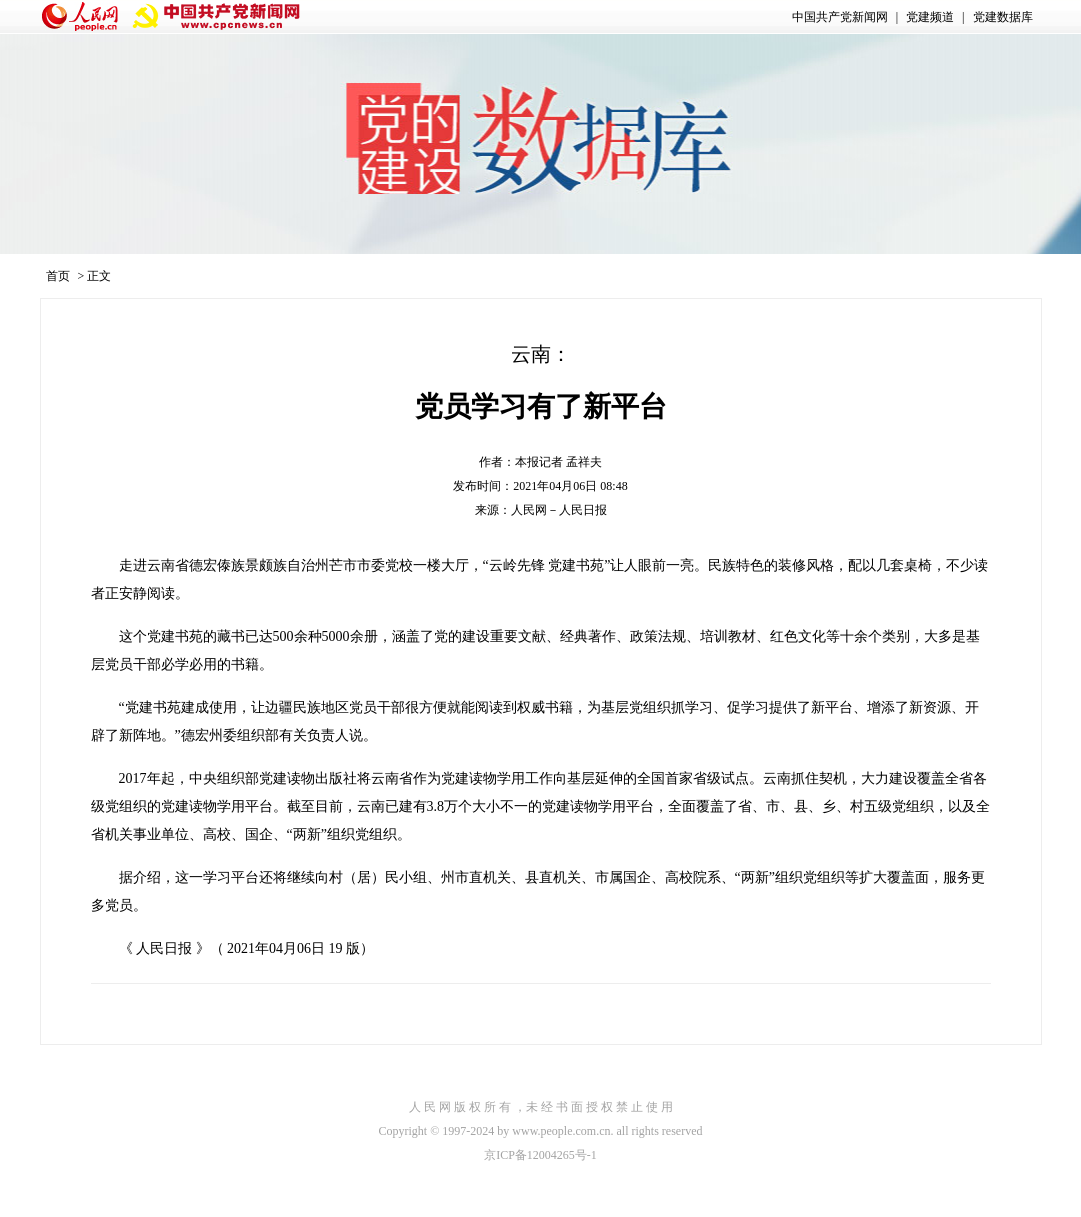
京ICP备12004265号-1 (540, 1155)
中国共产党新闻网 (840, 17)
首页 (58, 276)
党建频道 (930, 17)
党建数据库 (1003, 17)
